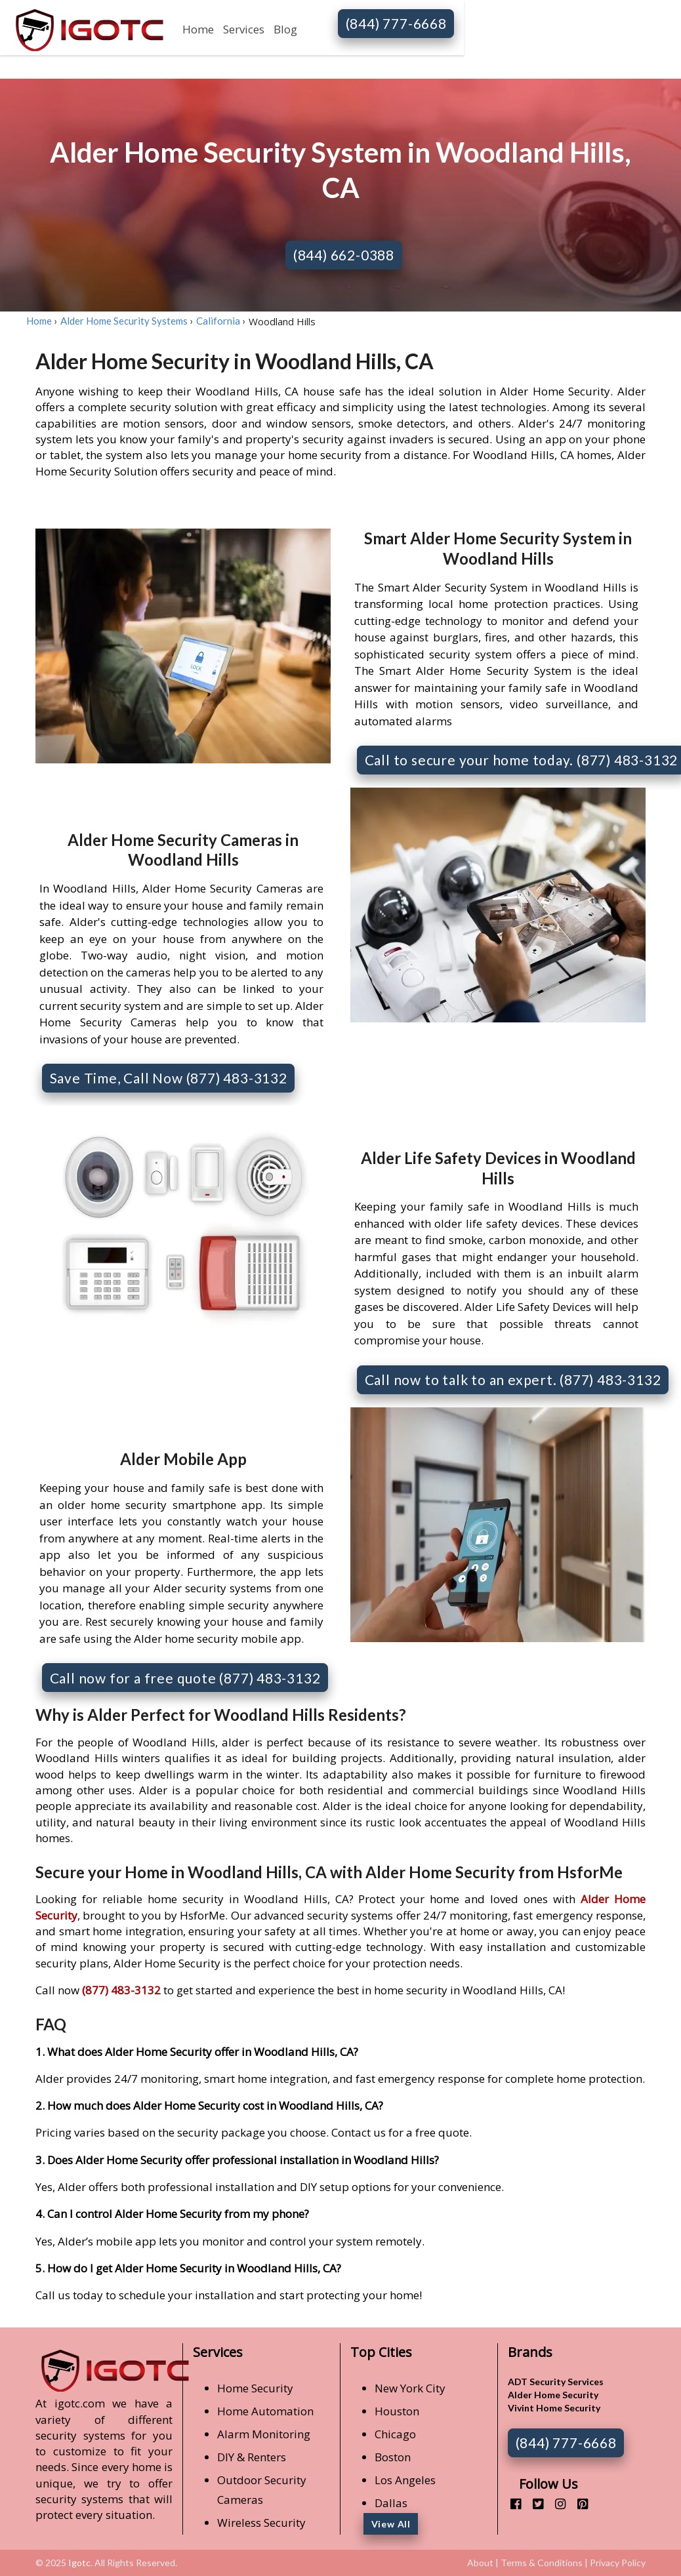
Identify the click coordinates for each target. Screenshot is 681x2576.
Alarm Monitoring (263, 2434)
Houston (397, 2411)
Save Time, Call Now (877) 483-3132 (168, 1078)
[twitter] (533, 2503)
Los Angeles (405, 2479)
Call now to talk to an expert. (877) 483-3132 (513, 1379)
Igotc (79, 2562)
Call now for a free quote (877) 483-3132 (185, 1678)
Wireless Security (261, 2522)
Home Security (255, 2388)
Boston (393, 2457)
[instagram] (555, 2503)
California (218, 321)
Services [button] (243, 29)
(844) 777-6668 (396, 23)
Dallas (391, 2502)
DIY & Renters (251, 2457)
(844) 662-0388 (343, 255)
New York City (410, 2388)
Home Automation (265, 2411)
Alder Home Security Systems (124, 321)
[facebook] (511, 2503)
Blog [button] (285, 29)
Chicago (395, 2434)
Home (198, 29)
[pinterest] (578, 2503)
